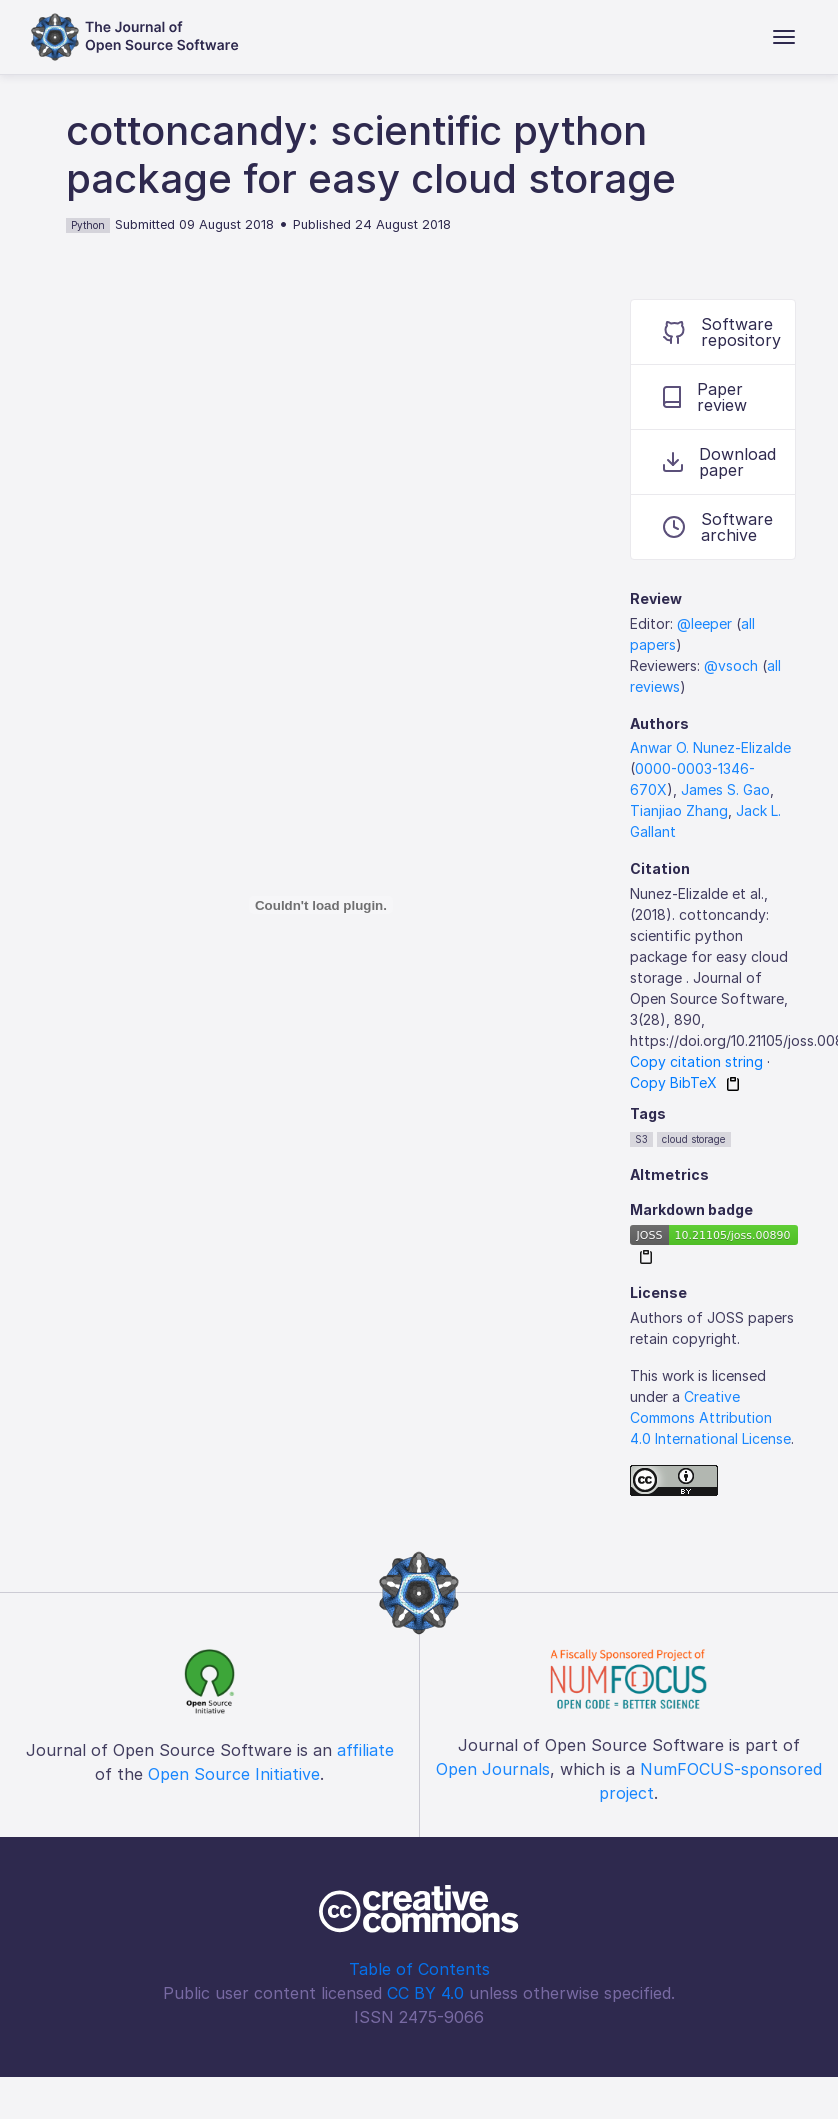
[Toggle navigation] (784, 37)
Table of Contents (419, 1969)
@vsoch (731, 665)
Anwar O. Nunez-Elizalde (710, 747)
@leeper (704, 623)
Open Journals (493, 1769)
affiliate (365, 1750)
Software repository (722, 332)
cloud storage (694, 1139)
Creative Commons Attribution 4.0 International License (710, 1417)
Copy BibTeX (673, 1082)
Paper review (705, 397)
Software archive (718, 527)
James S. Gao (725, 789)
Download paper (719, 462)
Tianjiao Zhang (679, 810)
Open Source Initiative (234, 1774)
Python (88, 225)
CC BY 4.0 (425, 1993)
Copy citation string (696, 1061)
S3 (641, 1139)
